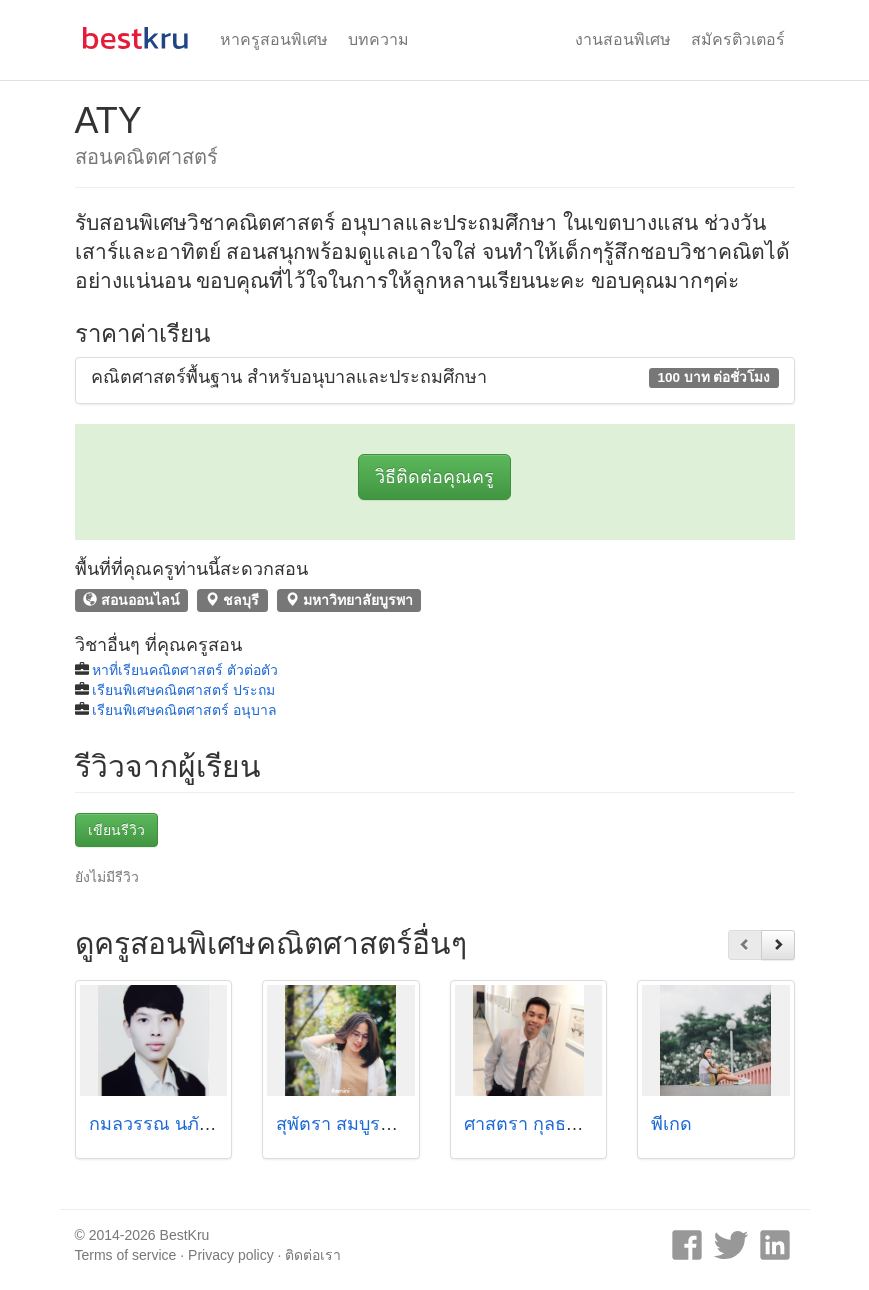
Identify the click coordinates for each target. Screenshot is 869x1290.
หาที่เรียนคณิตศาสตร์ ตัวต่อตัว (185, 670)
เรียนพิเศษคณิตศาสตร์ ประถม (183, 690)
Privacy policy (231, 1255)
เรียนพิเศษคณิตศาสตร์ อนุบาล (184, 710)
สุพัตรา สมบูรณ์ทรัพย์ (359, 1124)
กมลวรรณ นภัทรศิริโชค (182, 1124)
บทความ (378, 39)
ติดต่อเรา (313, 1255)
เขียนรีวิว (116, 830)
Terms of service (126, 1255)
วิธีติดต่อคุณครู (434, 477)
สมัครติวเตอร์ (738, 39)
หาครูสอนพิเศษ (274, 39)
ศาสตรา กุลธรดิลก (537, 1124)
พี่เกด (671, 1124)
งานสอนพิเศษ (623, 39)
